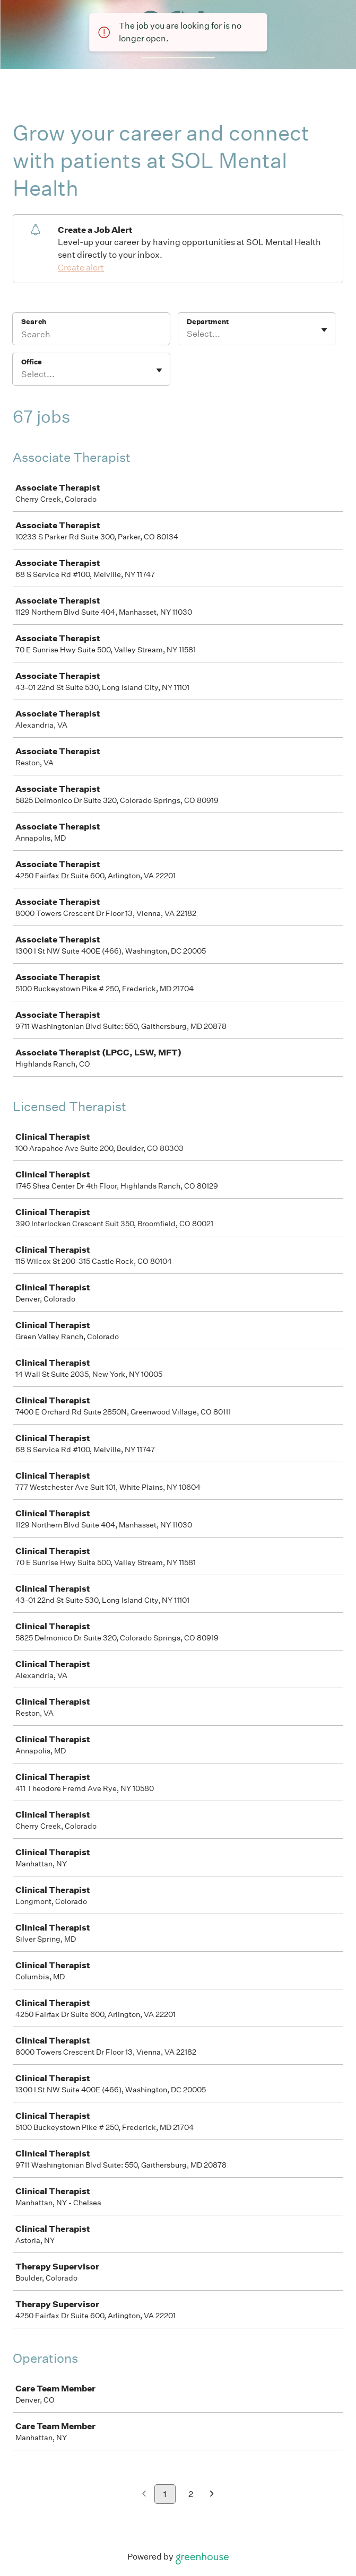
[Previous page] (144, 2494)
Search (33, 321)
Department (208, 321)
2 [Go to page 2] (190, 2494)
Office (31, 361)
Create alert (81, 268)
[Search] (91, 336)
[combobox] (187, 334)
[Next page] (212, 2494)
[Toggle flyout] (324, 330)
